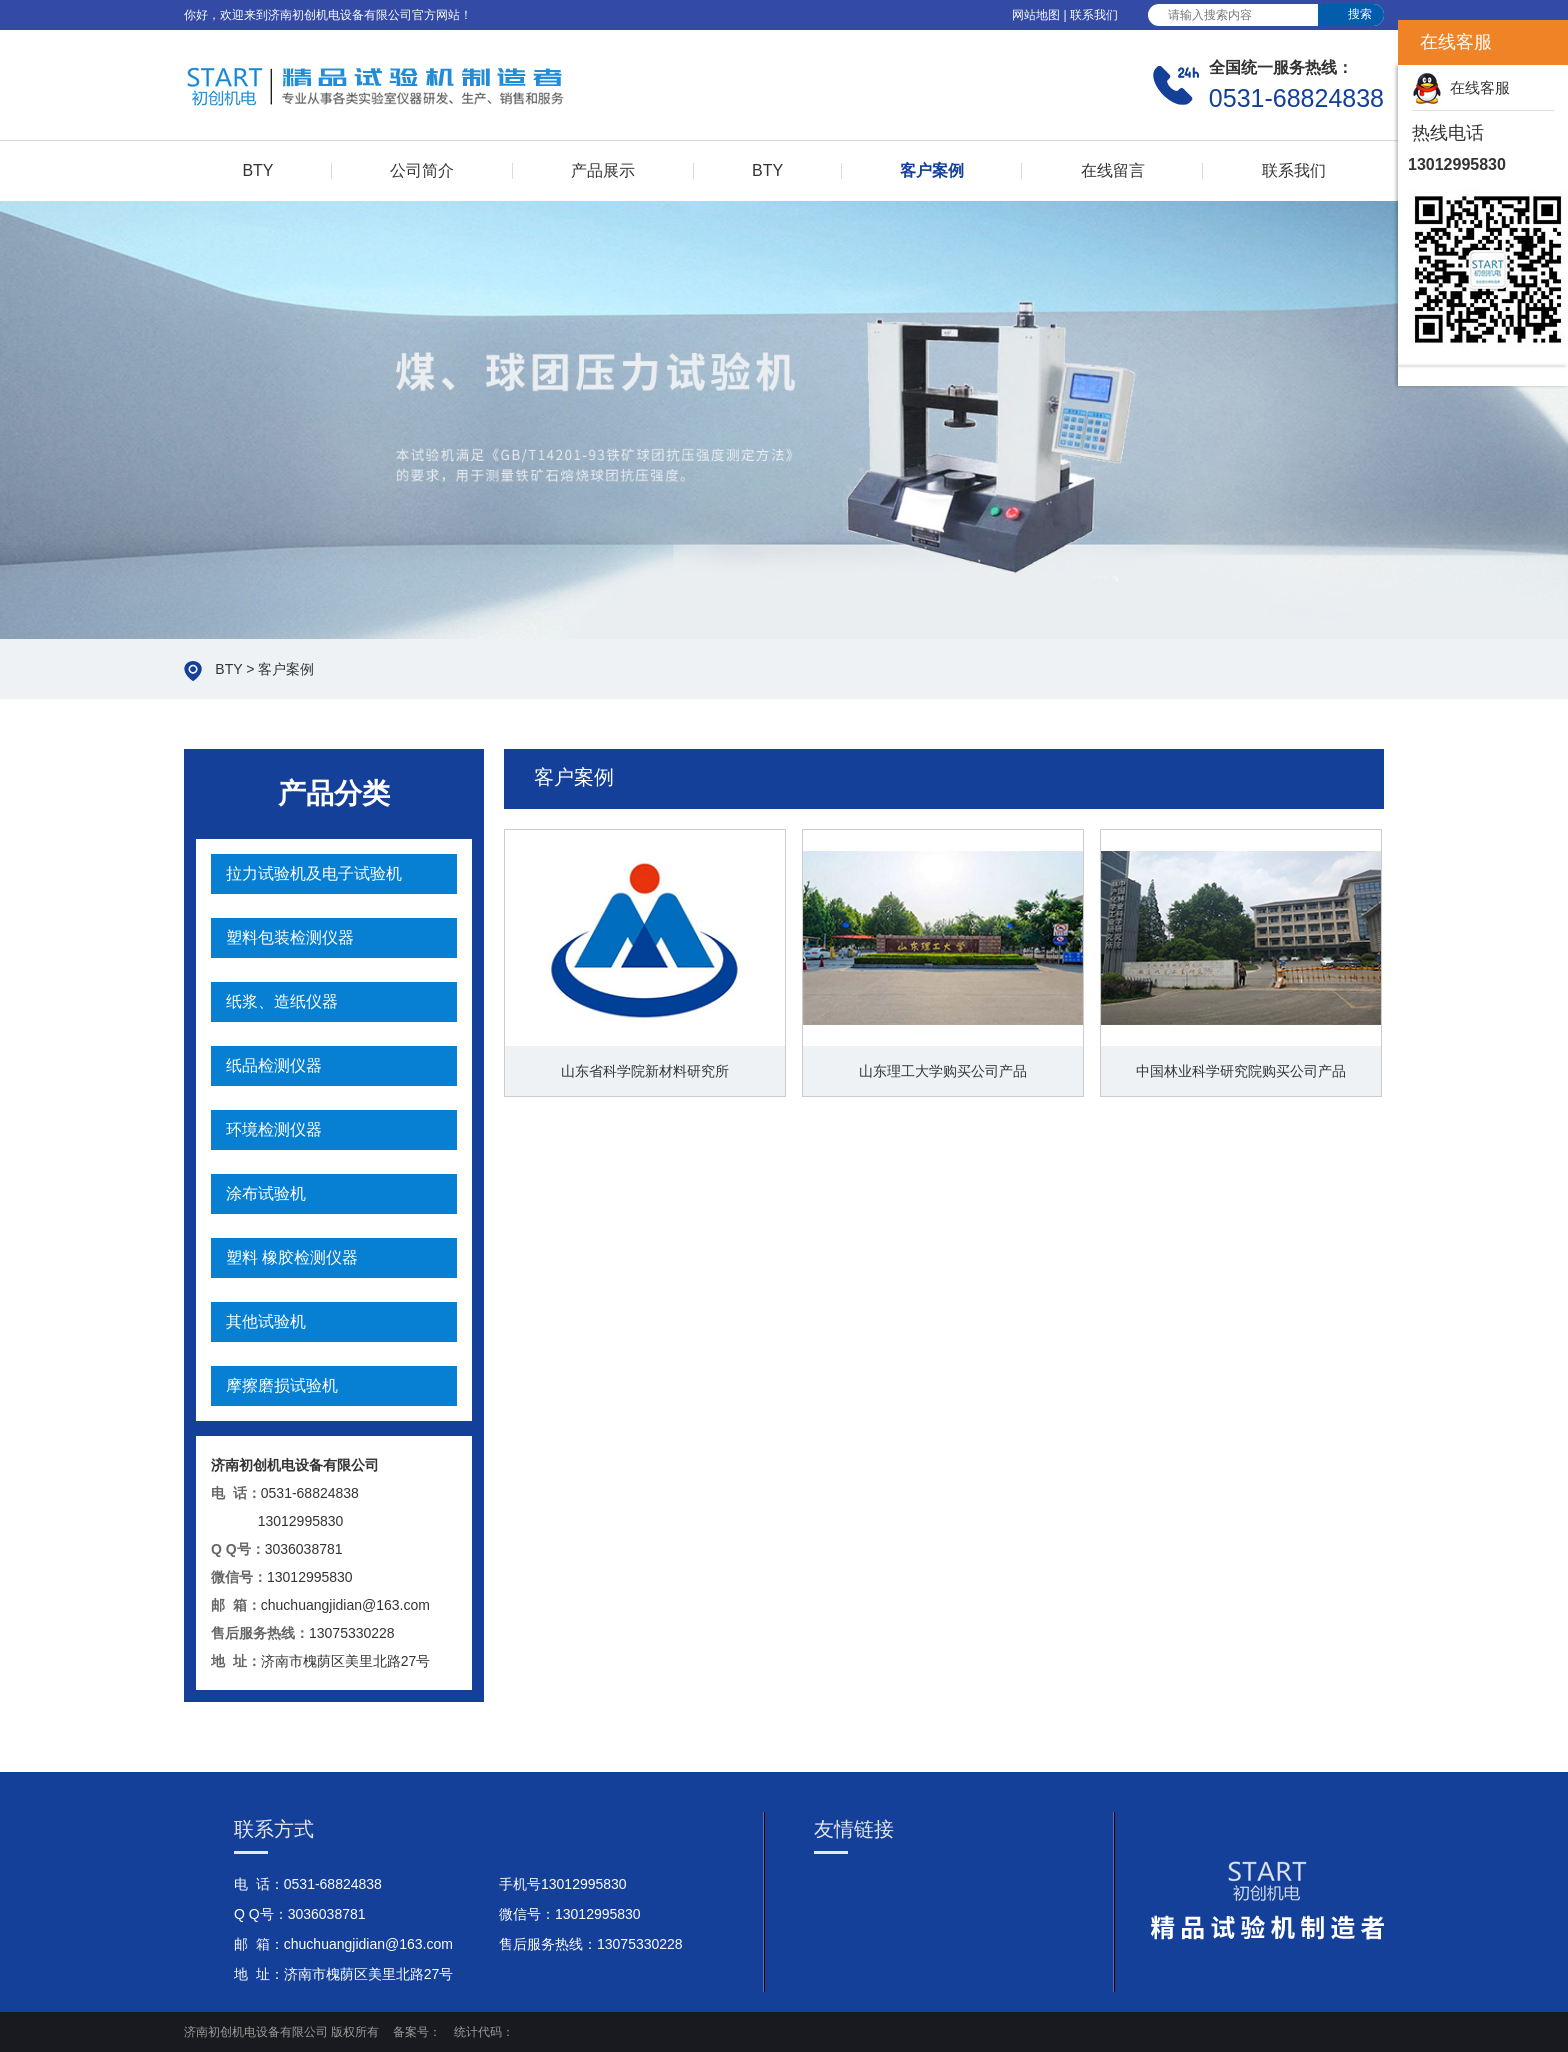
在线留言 (1113, 170)
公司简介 (422, 170)
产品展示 (603, 170)
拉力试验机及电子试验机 (314, 873)
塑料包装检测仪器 (290, 937)
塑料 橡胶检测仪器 (292, 1257)
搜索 (1360, 14)
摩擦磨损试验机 (282, 1385)
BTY (257, 170)
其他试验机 (266, 1321)
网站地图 (1036, 15)
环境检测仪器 (274, 1129)
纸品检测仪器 (274, 1065)
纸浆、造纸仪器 (282, 1001)
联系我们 (1094, 15)
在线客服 (1461, 87)
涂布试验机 (266, 1193)
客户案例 (932, 170)
